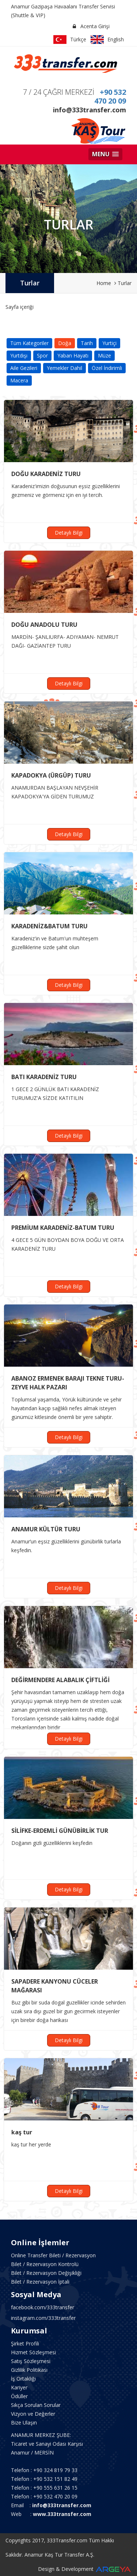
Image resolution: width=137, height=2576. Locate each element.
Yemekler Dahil (64, 367)
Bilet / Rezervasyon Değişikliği (46, 2272)
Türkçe (69, 39)
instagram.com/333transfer (43, 2317)
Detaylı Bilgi (69, 532)
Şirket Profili (25, 2343)
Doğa (64, 343)
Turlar (29, 282)
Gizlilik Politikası (29, 2369)
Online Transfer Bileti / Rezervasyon (53, 2255)
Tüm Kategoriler (29, 343)
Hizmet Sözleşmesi (33, 2352)
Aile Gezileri (23, 367)
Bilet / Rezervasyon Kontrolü (45, 2264)
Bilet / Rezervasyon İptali (40, 2281)
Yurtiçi (109, 343)
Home (103, 283)
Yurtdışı (18, 355)
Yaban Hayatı (72, 355)
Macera (19, 380)
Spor (42, 355)
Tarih (87, 343)
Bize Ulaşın (24, 2422)
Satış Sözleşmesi (30, 2361)
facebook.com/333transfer (42, 2307)
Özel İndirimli (107, 367)
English (107, 39)
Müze (104, 355)
